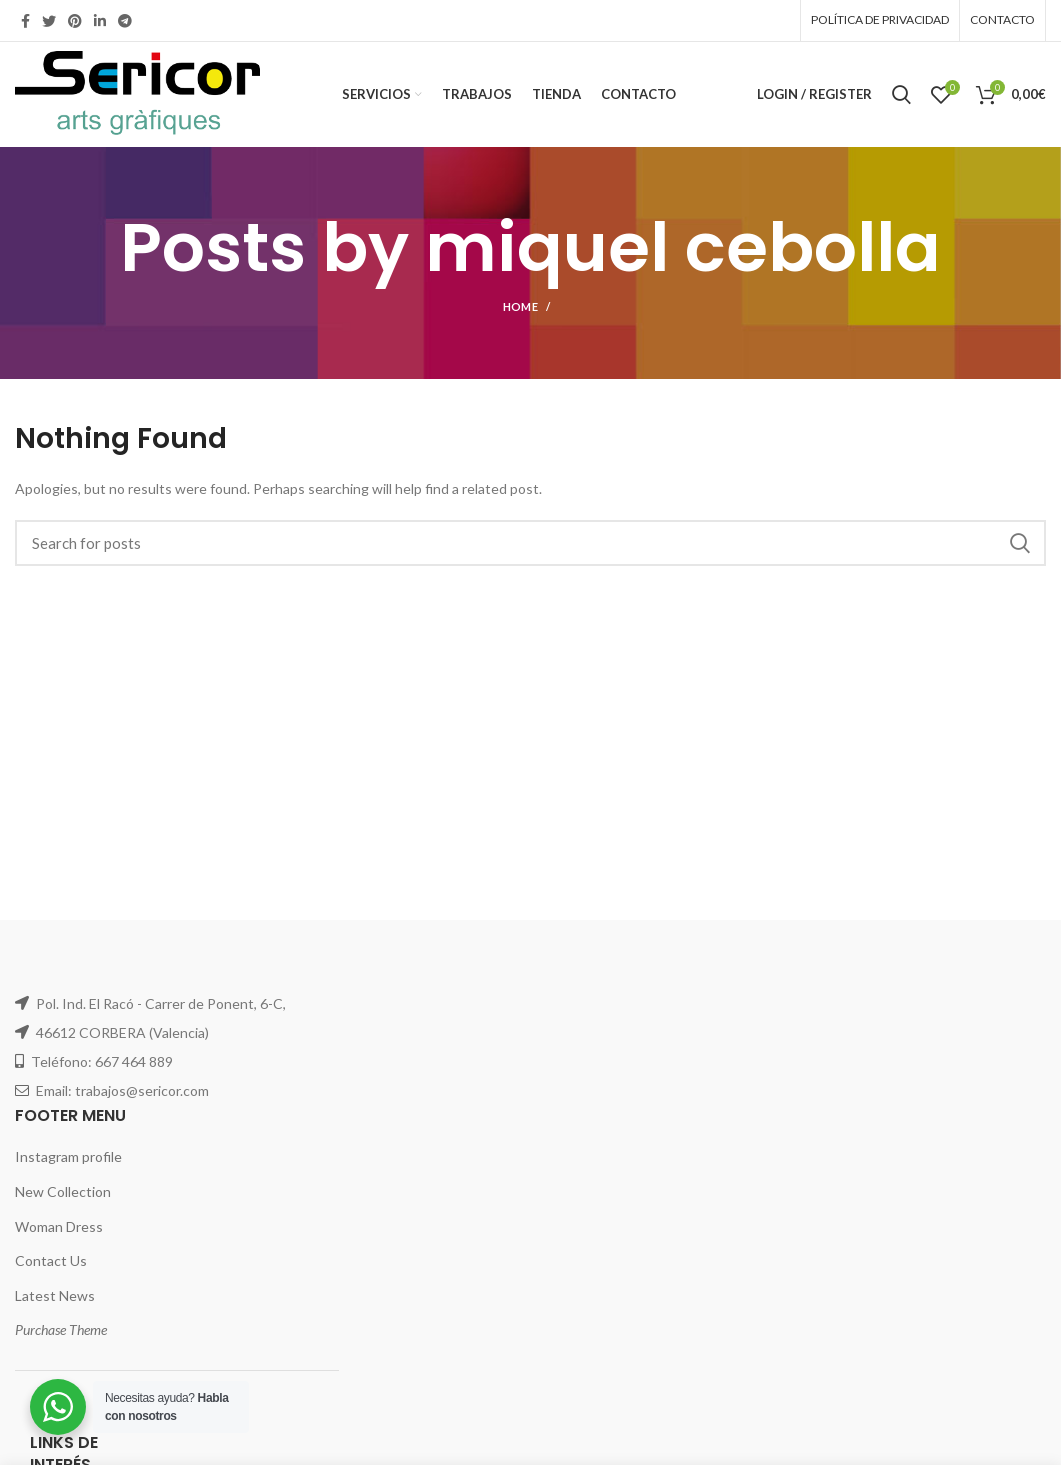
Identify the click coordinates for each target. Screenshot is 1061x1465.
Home (520, 306)
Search (1019, 543)
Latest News (55, 1295)
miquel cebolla (683, 247)
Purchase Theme (61, 1329)
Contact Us (51, 1260)
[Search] (530, 543)
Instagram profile (68, 1156)
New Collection (63, 1191)
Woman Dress (59, 1226)
